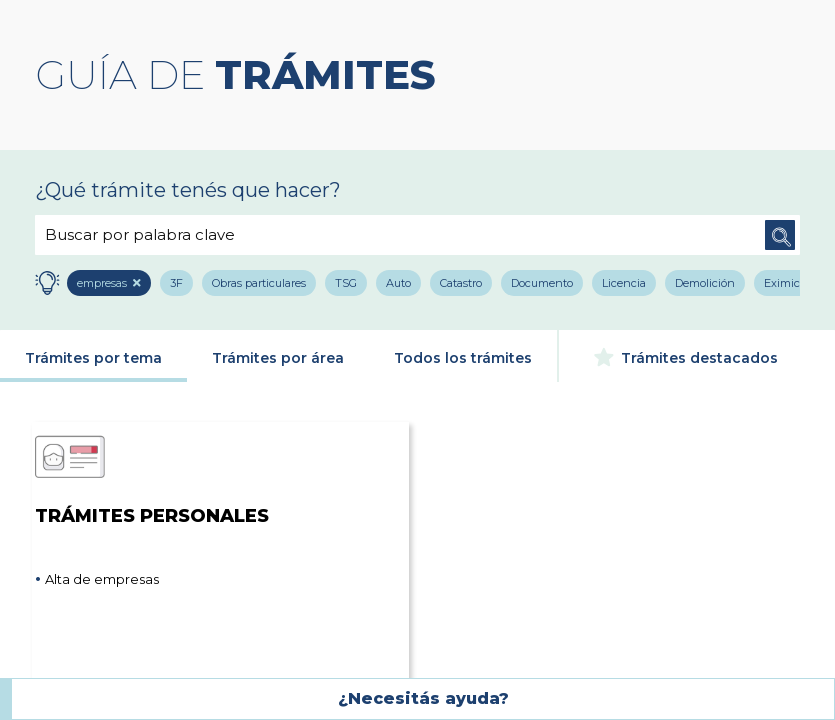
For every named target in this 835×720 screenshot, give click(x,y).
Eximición (790, 283)
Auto (398, 283)
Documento (542, 283)
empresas (103, 283)
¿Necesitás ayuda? (423, 698)
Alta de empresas (102, 579)
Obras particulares (259, 283)
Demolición (705, 283)
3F (176, 283)
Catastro (461, 283)
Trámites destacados (686, 357)
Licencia (624, 283)
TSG (346, 283)
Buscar (780, 235)
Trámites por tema (93, 358)
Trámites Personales (152, 473)
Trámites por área (278, 358)
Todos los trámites (463, 358)
